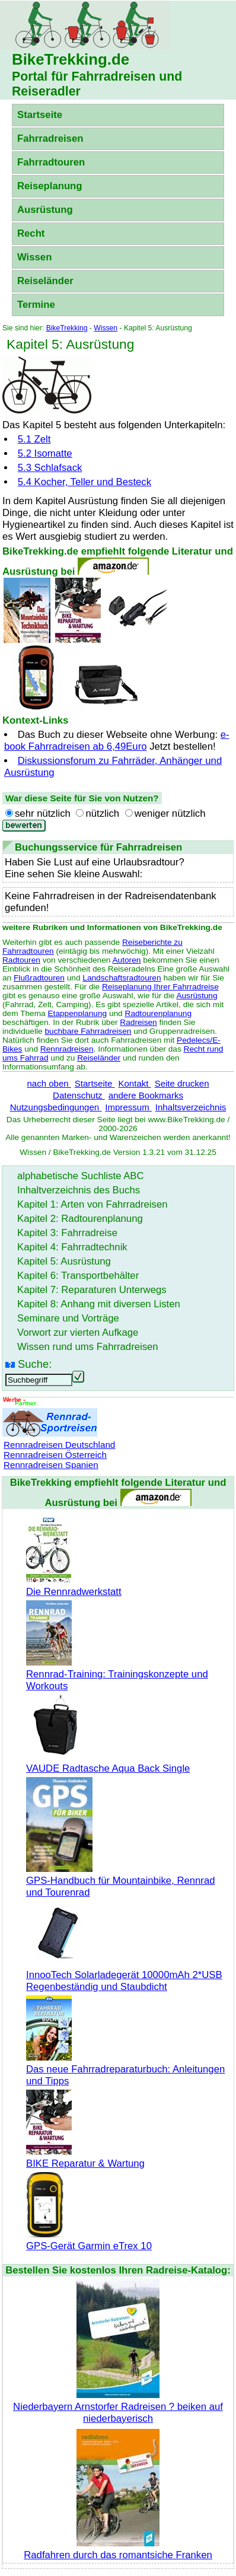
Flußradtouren (39, 977)
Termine (36, 304)
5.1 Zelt (34, 439)
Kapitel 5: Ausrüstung (64, 1261)
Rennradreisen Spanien (51, 1465)
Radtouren (21, 960)
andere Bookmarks (146, 1095)
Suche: (35, 1364)
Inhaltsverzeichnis (190, 1107)
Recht (30, 233)
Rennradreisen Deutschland (59, 1445)
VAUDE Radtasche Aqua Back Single (108, 1762)
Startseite (39, 114)
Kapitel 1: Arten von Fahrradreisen (92, 1204)
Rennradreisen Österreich (55, 1455)
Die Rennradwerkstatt (74, 1585)
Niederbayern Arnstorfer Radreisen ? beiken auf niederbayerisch (118, 2406)
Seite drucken (182, 1083)
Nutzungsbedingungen (56, 1107)
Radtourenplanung (158, 1013)
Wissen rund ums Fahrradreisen (87, 1346)
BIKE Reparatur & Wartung (85, 2157)
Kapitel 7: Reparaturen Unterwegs (92, 1289)
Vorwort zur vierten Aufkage (77, 1332)
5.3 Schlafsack (50, 467)
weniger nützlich (170, 813)
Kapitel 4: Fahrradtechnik (72, 1247)
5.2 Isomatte (45, 453)
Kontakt (134, 1083)
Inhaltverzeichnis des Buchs (78, 1190)
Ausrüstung (45, 209)
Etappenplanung (77, 1013)
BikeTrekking (67, 328)
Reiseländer (45, 280)
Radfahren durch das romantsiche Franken (118, 2549)
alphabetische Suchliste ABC (80, 1176)
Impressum (128, 1107)
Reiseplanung (49, 186)
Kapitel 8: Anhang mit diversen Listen (98, 1304)
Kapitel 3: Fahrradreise (67, 1232)
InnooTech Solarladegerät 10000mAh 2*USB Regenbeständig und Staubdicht (124, 1974)
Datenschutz (79, 1095)
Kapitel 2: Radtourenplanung (80, 1218)
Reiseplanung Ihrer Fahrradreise (160, 986)
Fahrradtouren (51, 162)
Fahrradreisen (50, 138)
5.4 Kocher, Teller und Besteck (84, 482)
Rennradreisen (67, 1049)
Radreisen (138, 1022)
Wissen (34, 257)
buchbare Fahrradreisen (87, 1031)
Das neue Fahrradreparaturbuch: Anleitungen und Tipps (125, 2069)
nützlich (102, 813)
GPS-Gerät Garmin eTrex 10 (89, 2240)
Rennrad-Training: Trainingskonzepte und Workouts (117, 1674)
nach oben (49, 1083)
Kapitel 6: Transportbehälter (78, 1275)
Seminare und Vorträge (68, 1318)
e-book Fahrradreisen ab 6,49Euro (116, 740)
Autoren (126, 960)
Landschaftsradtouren (121, 977)
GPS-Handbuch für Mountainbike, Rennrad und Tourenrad (120, 1880)
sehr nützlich (43, 813)
